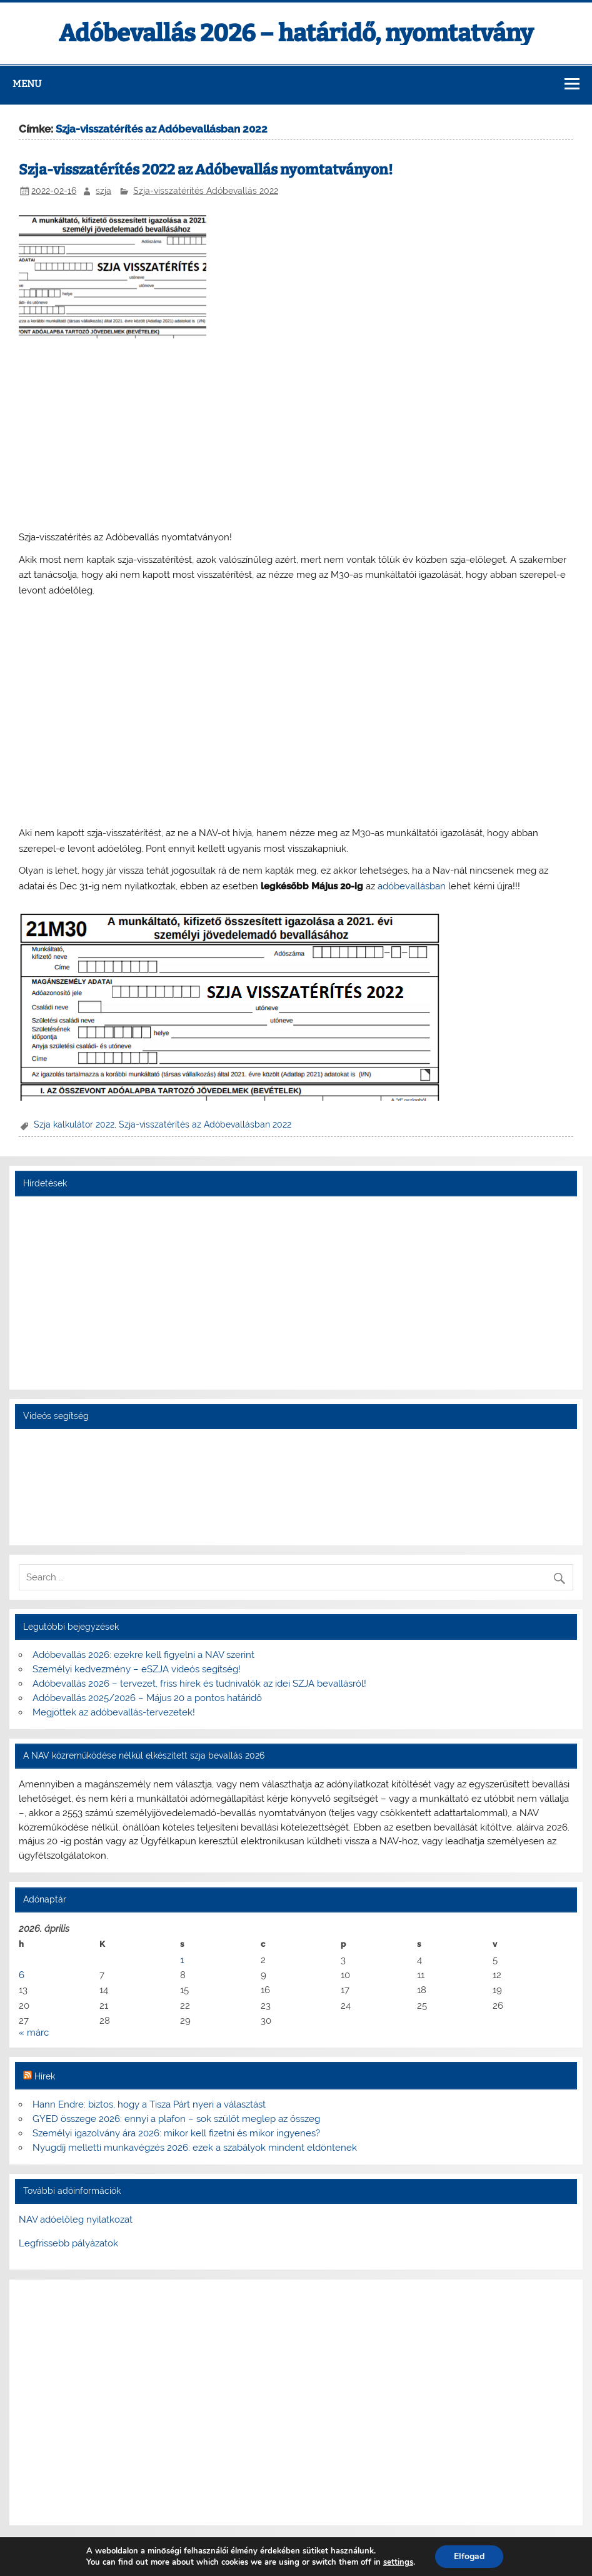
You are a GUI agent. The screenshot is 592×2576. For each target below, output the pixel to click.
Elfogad (469, 2556)
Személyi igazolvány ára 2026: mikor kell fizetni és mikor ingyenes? (176, 2133)
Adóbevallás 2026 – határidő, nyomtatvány (296, 33)
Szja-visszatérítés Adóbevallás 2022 (205, 191)
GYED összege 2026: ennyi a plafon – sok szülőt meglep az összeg (176, 2118)
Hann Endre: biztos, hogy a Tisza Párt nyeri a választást (149, 2104)
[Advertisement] (296, 435)
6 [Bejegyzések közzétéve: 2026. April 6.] (21, 1975)
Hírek (44, 2076)
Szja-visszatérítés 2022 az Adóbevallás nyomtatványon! (206, 169)
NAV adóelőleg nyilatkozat (76, 2219)
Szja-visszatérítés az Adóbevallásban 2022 (205, 1124)
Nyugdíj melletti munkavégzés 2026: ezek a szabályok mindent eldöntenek (195, 2147)
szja (103, 191)
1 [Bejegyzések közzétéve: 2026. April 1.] (182, 1960)
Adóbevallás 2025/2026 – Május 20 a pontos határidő (147, 1698)
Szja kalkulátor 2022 (74, 1124)
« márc (34, 2032)
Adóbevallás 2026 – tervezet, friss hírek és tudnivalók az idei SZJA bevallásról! (199, 1683)
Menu (27, 83)
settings (398, 2562)
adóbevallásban (412, 886)
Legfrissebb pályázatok (68, 2243)
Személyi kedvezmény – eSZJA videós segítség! (137, 1669)
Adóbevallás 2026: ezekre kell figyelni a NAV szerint (143, 1654)
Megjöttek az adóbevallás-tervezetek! (114, 1712)
